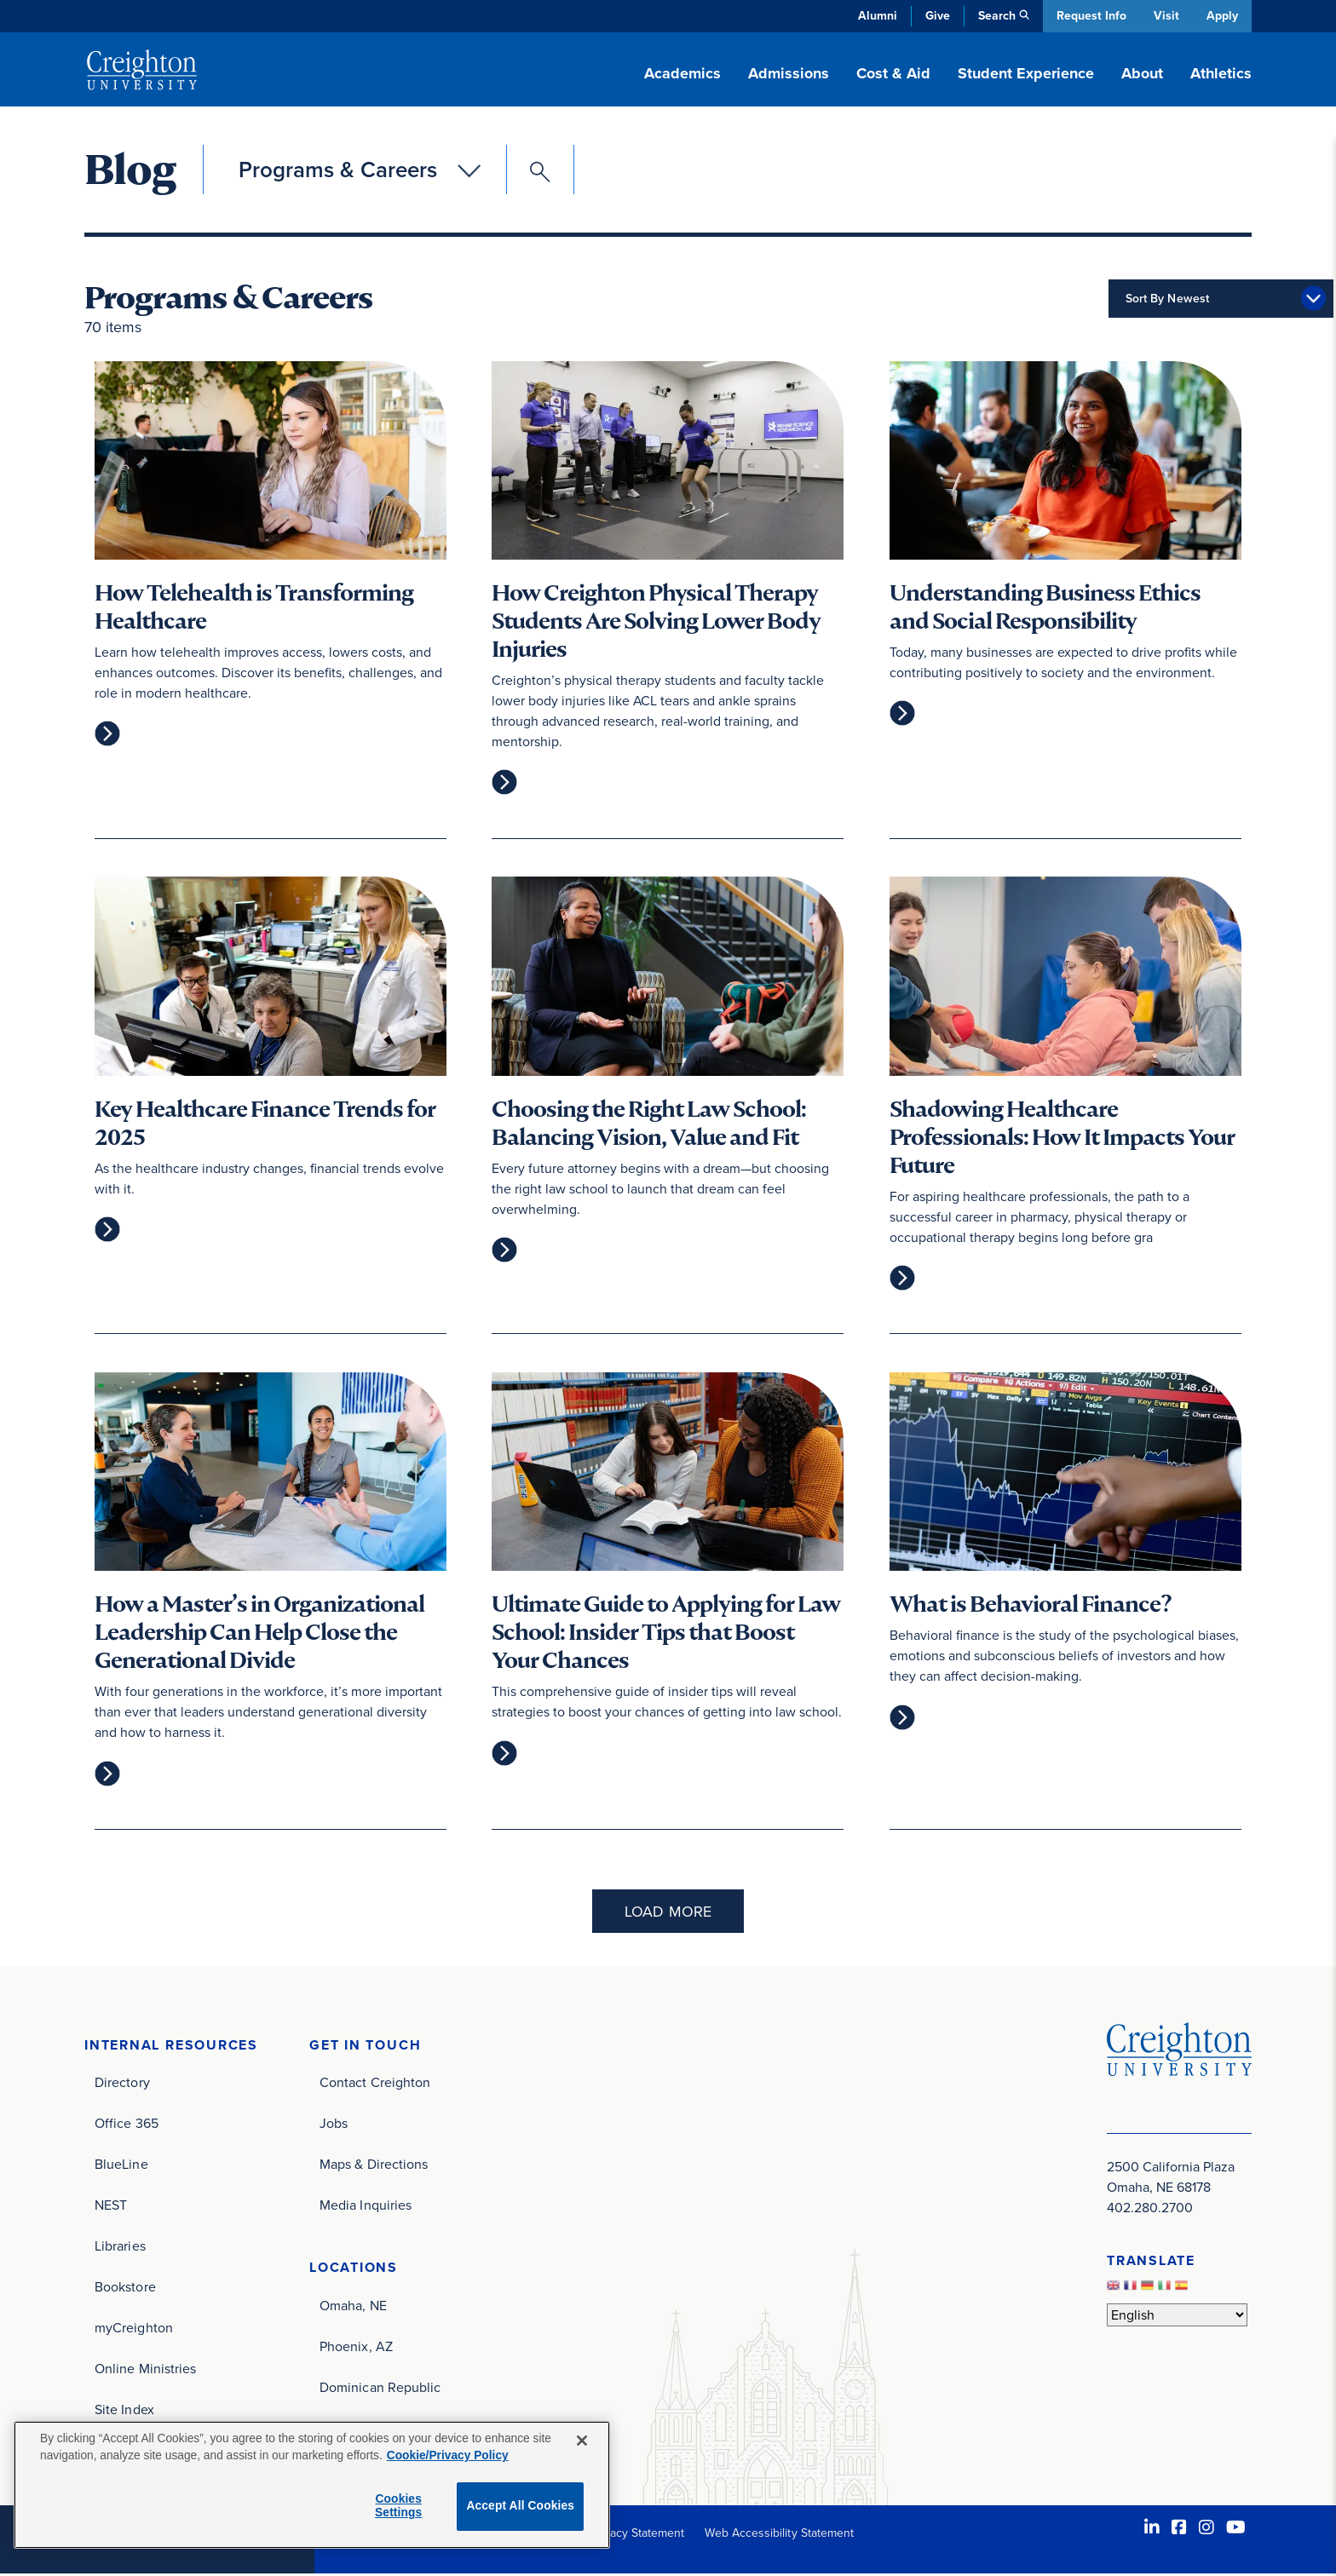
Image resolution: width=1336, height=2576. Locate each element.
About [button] (1142, 73)
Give (936, 16)
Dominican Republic (380, 2389)
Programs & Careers (338, 169)
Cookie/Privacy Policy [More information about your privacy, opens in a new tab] (448, 2455)
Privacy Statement (637, 2535)
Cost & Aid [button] (893, 73)
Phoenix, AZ (356, 2348)
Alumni (875, 16)
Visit (1165, 16)
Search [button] (995, 16)
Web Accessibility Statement (779, 2535)
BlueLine (121, 2166)
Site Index (124, 2411)
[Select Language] (1177, 2315)
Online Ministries (145, 2370)
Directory (122, 2084)
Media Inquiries (366, 2207)
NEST (111, 2207)
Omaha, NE (353, 2307)
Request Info (1090, 16)
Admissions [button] (788, 73)
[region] (312, 2485)
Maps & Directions (374, 2166)
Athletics (1221, 73)
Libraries (120, 2247)
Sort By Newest (1083, 299)
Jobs (334, 2125)
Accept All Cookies (520, 2505)
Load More (668, 1912)
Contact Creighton (375, 2084)
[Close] (582, 2440)
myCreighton (134, 2329)
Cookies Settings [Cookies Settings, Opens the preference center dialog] (398, 2506)
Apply (1222, 16)
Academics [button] (682, 73)
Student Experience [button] (1026, 73)
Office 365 (126, 2125)
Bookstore (125, 2288)
